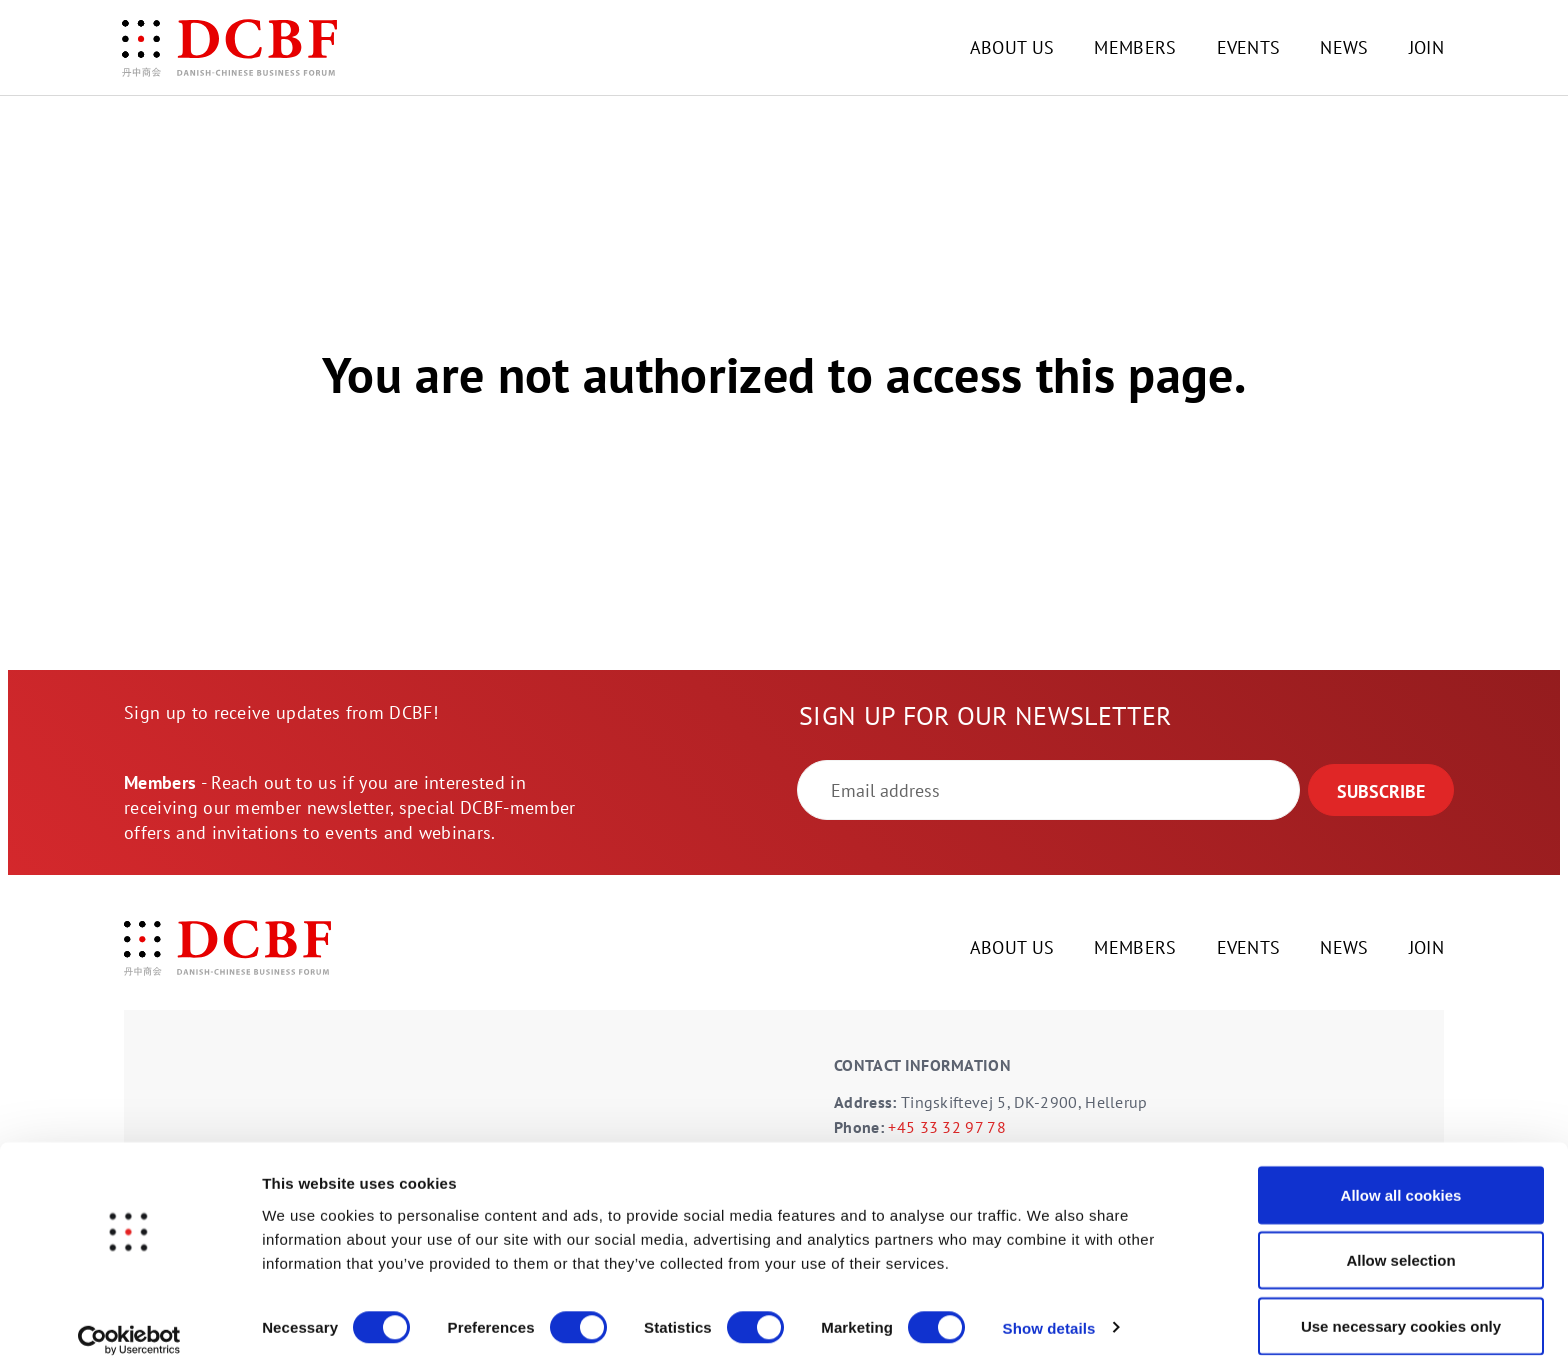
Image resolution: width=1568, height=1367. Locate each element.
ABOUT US (1012, 48)
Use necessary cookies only (1401, 1313)
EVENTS (1249, 48)
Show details (1049, 1315)
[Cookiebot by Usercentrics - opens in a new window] (129, 1328)
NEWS (1344, 48)
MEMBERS (1135, 48)
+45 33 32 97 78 (947, 1127)
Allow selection (1400, 1248)
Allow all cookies (1401, 1182)
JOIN (1426, 48)
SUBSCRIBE (1381, 791)
